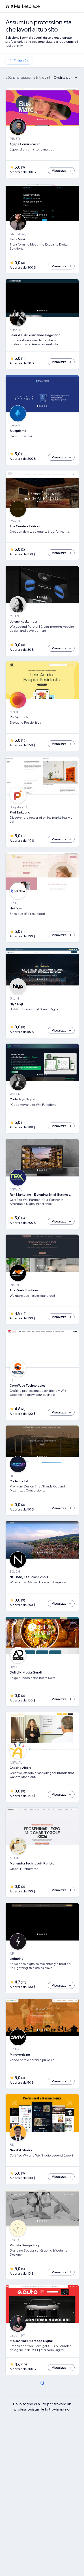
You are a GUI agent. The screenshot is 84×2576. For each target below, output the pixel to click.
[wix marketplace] (22, 6)
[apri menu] (76, 6)
